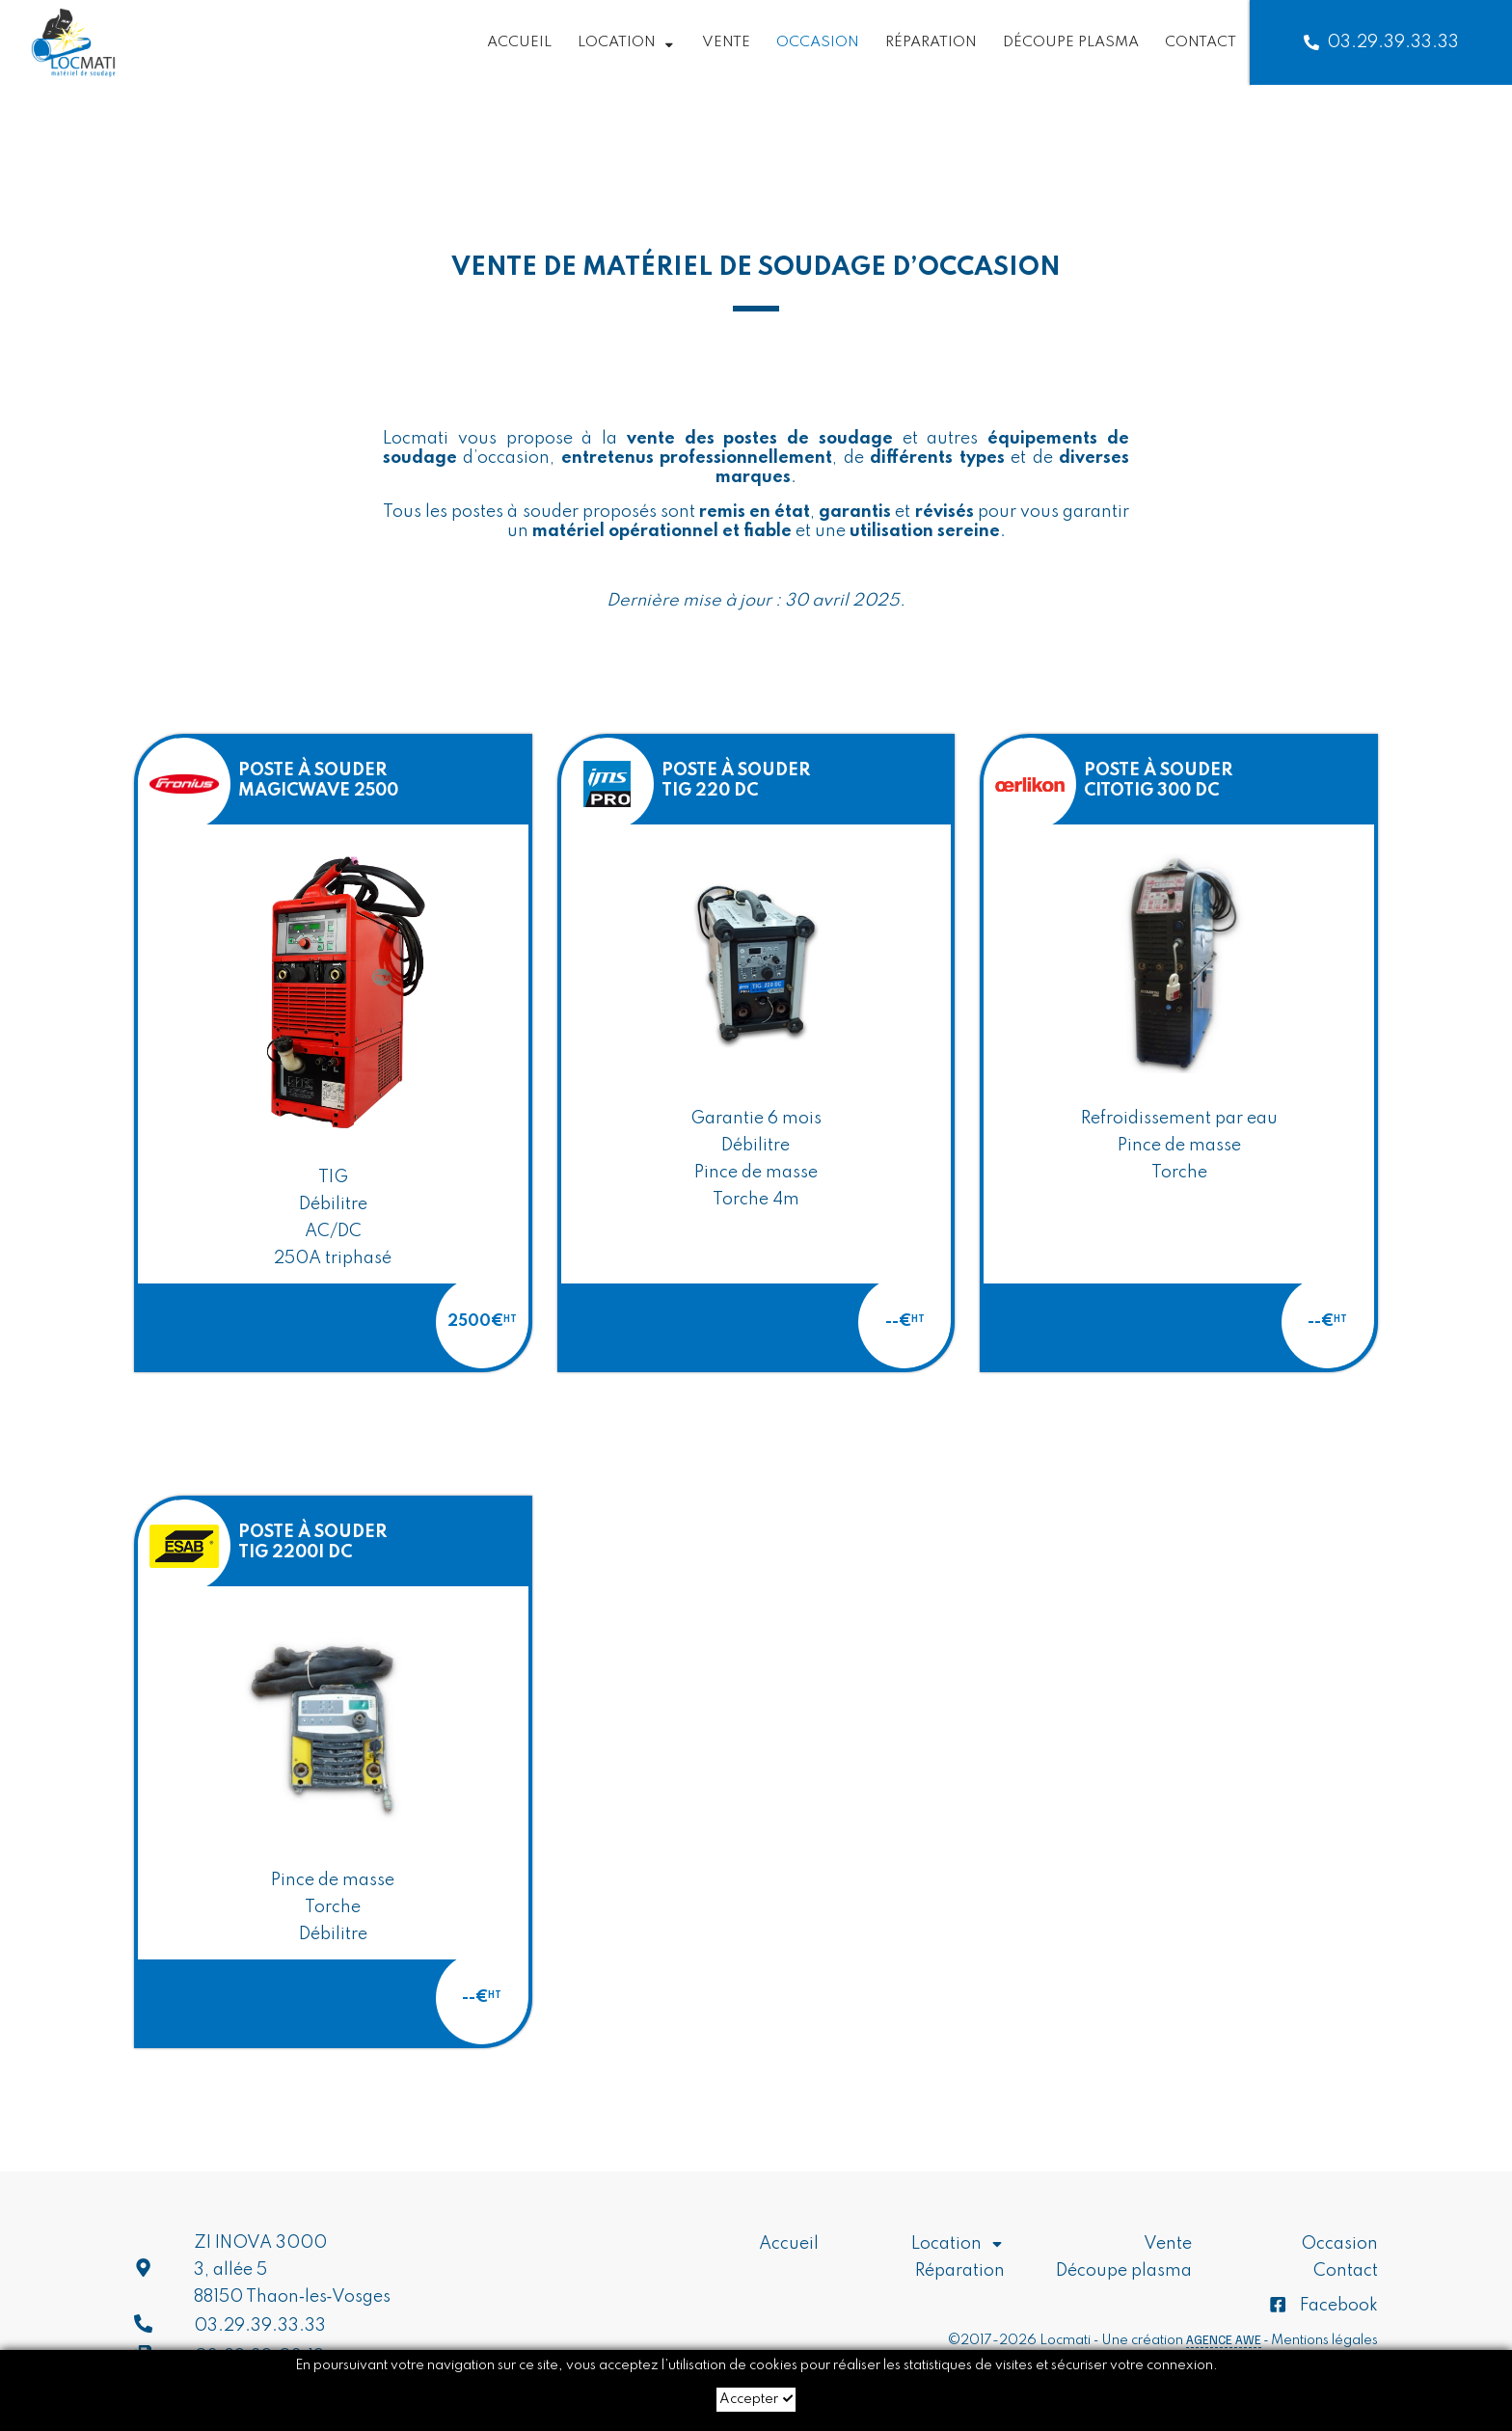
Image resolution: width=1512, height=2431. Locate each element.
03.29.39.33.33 (1381, 42)
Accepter (756, 2399)
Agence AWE (1223, 2339)
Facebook (1322, 2305)
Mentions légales (1324, 2340)
